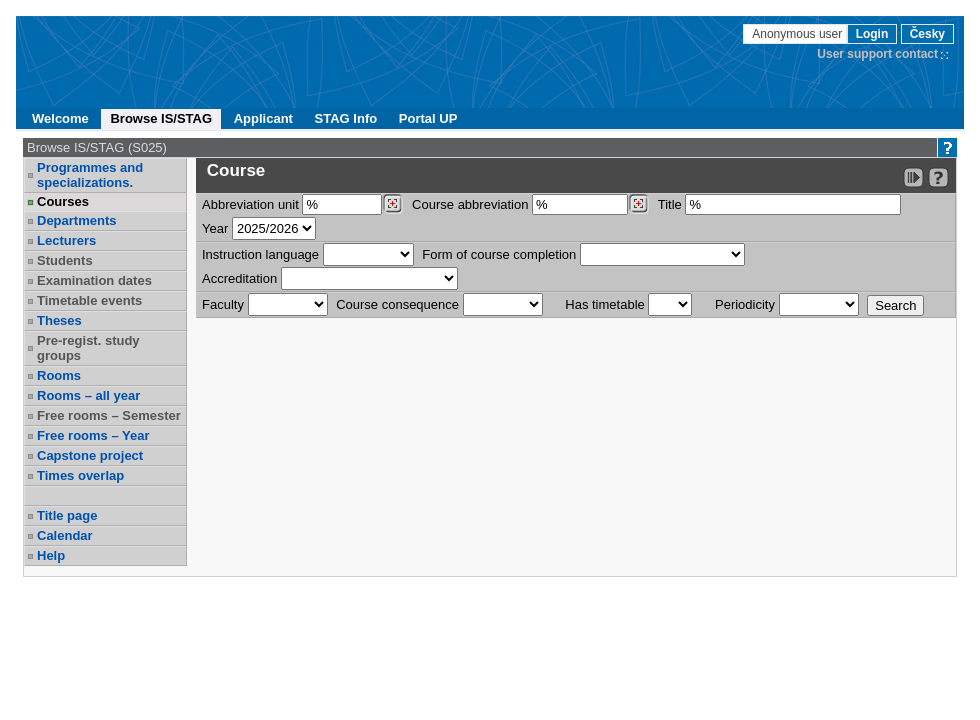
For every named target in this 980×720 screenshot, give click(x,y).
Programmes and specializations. (90, 175)
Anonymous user (798, 34)
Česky (927, 34)
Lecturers (66, 240)
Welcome (60, 118)
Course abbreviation (470, 204)
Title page (67, 515)
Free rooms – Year (93, 435)
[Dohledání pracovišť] (392, 204)
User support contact (877, 54)
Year (215, 228)
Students (65, 260)
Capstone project (90, 455)
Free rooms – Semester (109, 415)
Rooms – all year (88, 395)
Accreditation (239, 278)
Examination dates (94, 280)
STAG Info (346, 118)
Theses (59, 320)
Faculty (223, 304)
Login (872, 34)
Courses (63, 201)
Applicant (263, 118)
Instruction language (260, 254)
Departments (76, 220)
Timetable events (89, 300)
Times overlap (80, 475)
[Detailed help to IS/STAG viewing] (938, 177)
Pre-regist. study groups (88, 348)
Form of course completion (499, 254)
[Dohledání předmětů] (638, 204)
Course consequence (397, 304)
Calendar (65, 535)
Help (51, 555)
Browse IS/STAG (161, 118)
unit (250, 204)
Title (670, 204)
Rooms (59, 375)
